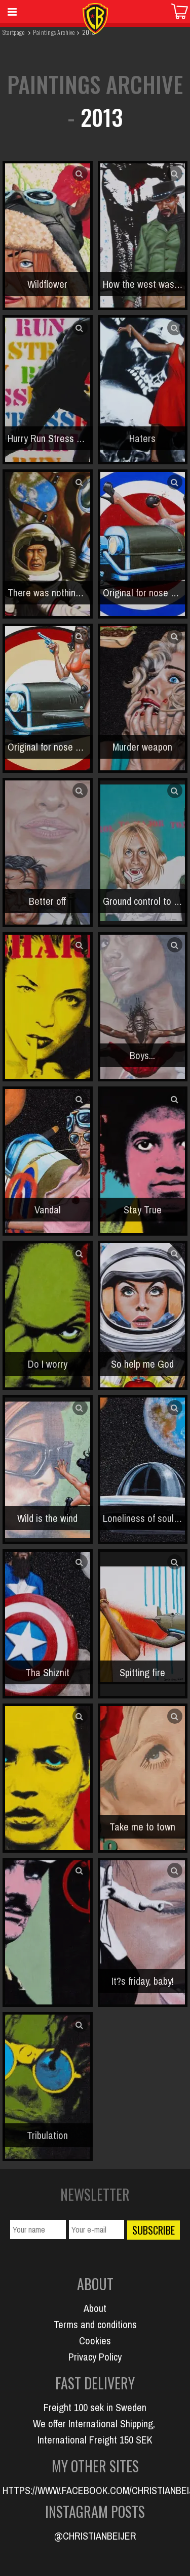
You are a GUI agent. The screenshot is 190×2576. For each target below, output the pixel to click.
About (95, 2308)
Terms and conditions (95, 2324)
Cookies (95, 2340)
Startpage (13, 32)
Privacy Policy (95, 2357)
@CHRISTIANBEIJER (95, 2536)
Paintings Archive (53, 32)
